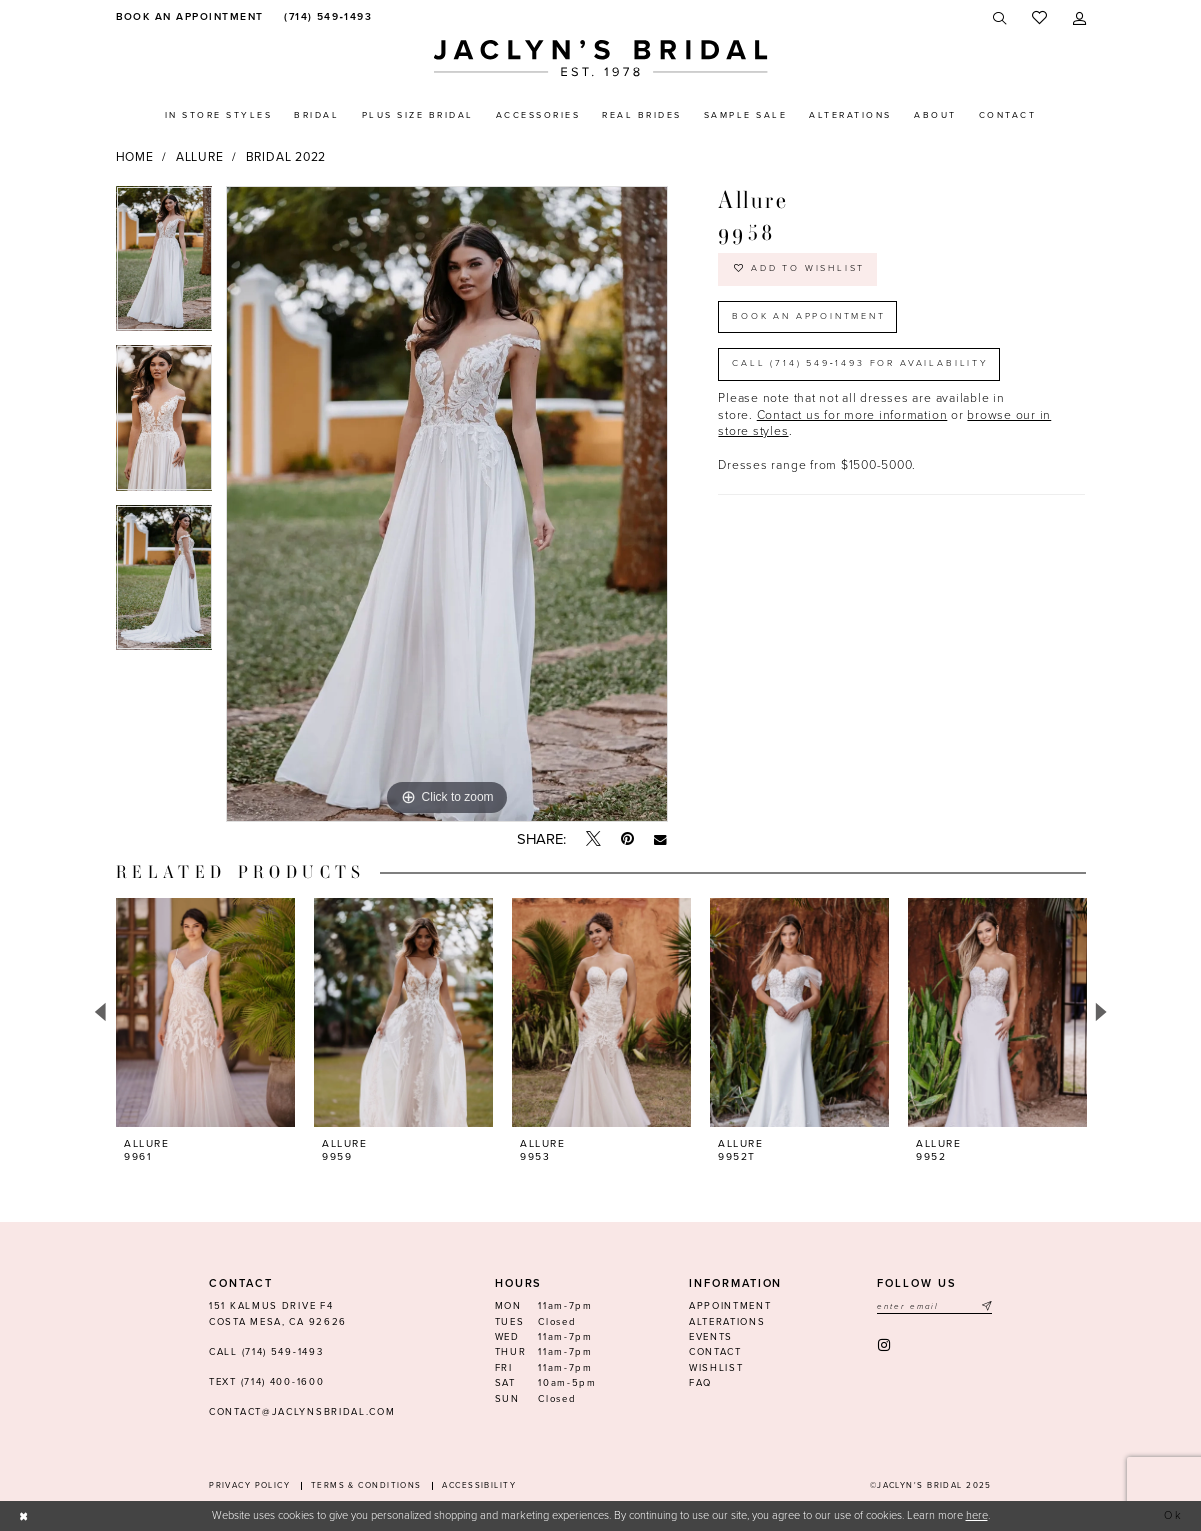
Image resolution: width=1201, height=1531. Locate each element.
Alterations (727, 1322)
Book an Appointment (809, 316)
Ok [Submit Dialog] (1174, 1515)
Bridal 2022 (286, 157)
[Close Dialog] (24, 1516)
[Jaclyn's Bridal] (600, 58)
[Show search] (999, 18)
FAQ (700, 1383)
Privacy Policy (249, 1485)
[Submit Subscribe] (985, 1306)
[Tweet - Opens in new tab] (593, 840)
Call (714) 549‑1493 (266, 1352)
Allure (200, 157)
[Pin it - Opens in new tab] (627, 839)
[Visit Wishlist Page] (1039, 18)
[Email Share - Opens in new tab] (660, 839)
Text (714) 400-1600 (266, 1382)
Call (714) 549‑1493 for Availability (860, 364)
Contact (715, 1352)
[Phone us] (325, 17)
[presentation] (206, 1012)
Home (135, 157)
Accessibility (479, 1485)
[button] (1079, 18)
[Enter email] (934, 1306)
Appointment (730, 1306)
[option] (164, 266)
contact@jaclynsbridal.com (302, 1412)
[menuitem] (187, 17)
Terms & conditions (366, 1485)
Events (711, 1337)
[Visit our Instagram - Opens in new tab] (885, 1345)
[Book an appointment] (187, 17)
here (977, 1515)
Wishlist (716, 1368)
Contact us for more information (852, 416)
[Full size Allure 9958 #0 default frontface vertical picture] (447, 504)
